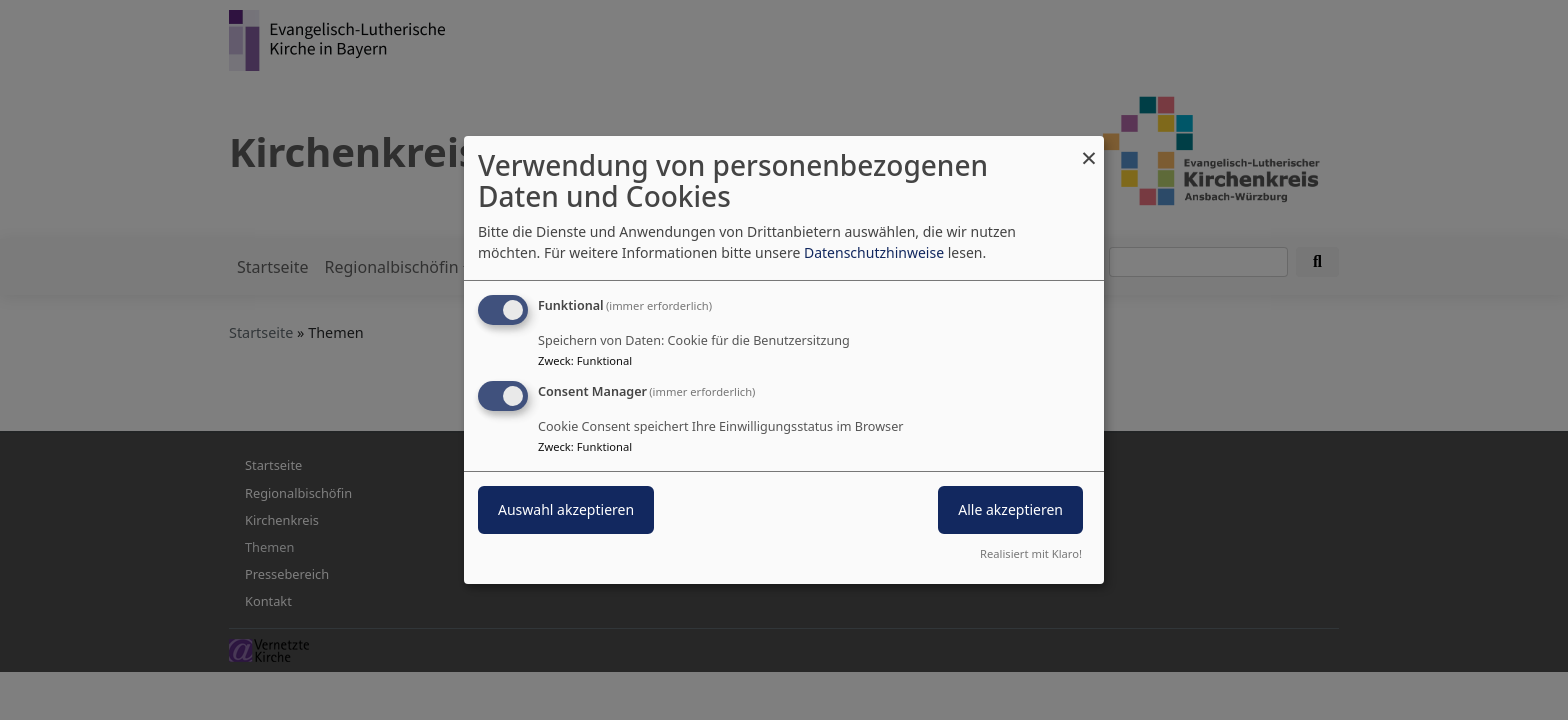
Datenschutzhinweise (874, 252)
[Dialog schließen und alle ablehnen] (1089, 148)
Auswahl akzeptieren (566, 509)
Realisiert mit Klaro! (1031, 553)
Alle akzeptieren (1010, 509)
